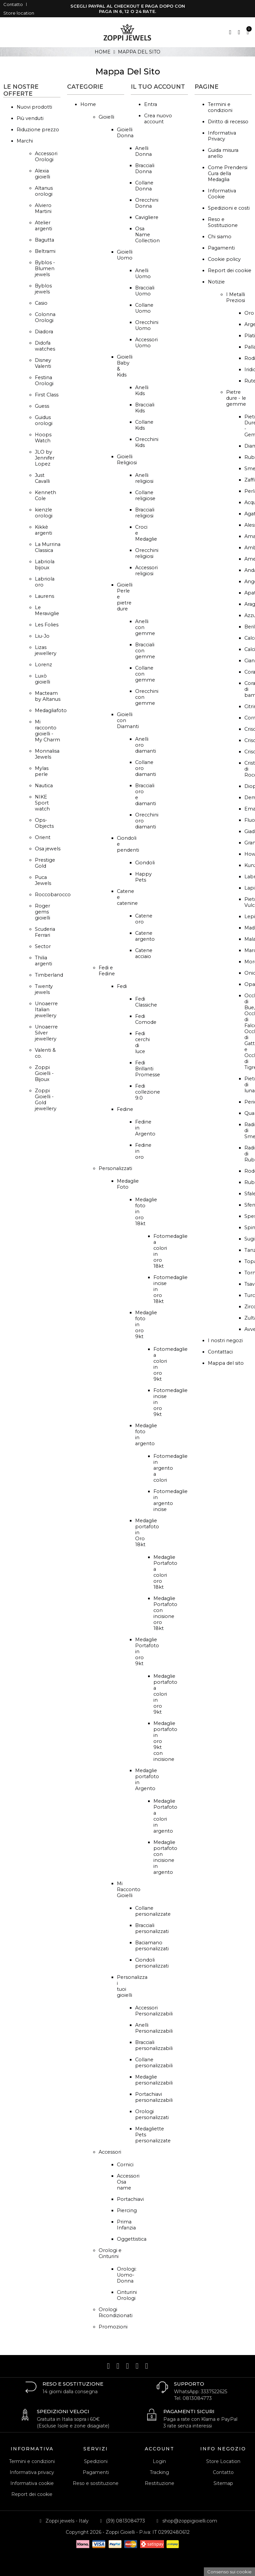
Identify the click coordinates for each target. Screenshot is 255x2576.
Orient (42, 837)
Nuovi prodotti (34, 107)
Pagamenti (221, 248)
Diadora (44, 332)
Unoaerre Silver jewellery (46, 1033)
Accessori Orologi (46, 156)
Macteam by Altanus (47, 696)
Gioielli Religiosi (127, 460)
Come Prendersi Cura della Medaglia (227, 173)
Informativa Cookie (222, 194)
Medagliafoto (51, 710)
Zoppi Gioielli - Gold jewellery (45, 1100)
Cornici (125, 2165)
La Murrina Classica (47, 547)
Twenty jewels (44, 989)
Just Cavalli (42, 478)
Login (159, 2461)
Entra (150, 104)
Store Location (223, 2461)
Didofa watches (45, 346)
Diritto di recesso (228, 122)
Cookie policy (224, 259)
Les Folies (46, 625)
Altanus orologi (44, 191)
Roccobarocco (53, 895)
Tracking (159, 2472)
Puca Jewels (43, 880)
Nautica (44, 786)
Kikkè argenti (43, 530)
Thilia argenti (43, 961)
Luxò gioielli (42, 679)
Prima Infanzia (126, 2225)
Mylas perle (41, 771)
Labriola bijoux (44, 565)
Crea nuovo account (158, 119)
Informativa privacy (32, 2472)
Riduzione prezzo (38, 130)
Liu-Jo (42, 636)
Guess (42, 406)
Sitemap (223, 2483)
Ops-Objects (44, 823)
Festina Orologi (44, 380)
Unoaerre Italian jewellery (46, 1010)
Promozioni (113, 2327)
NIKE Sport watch (42, 803)
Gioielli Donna (125, 133)
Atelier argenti (43, 226)
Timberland (49, 975)
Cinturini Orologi (127, 2295)
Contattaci (220, 1352)
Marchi (25, 141)
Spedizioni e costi (229, 208)
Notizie (216, 282)
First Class (46, 395)
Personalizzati (115, 1168)
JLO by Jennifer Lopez (44, 458)
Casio (41, 303)
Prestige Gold (45, 863)
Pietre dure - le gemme (236, 398)
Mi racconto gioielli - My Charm (47, 731)
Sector (43, 946)
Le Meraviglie (47, 610)
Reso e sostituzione (96, 2483)
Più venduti (30, 118)
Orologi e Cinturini (110, 2253)
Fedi (122, 986)
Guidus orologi (43, 420)
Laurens (44, 596)
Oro (249, 313)
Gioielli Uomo (124, 255)
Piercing (127, 2210)
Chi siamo (219, 237)
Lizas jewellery (45, 650)
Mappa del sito (226, 1363)
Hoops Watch (43, 438)
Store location (18, 13)
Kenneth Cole (45, 495)
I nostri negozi (225, 1340)
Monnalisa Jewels (47, 754)
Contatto (13, 4)
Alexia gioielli (42, 174)
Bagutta (44, 240)
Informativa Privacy (222, 136)
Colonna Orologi (45, 317)
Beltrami (45, 251)
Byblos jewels (43, 289)
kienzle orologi (43, 513)
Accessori (110, 2152)
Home (88, 104)
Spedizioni (96, 2461)
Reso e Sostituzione (223, 222)
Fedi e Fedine (107, 971)
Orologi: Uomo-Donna (126, 2275)
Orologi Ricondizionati (115, 2312)
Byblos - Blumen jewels (45, 268)
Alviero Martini (43, 208)
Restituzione (159, 2483)
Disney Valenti (43, 363)
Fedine (125, 1109)
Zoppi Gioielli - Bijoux (44, 1073)
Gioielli (106, 117)
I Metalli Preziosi (235, 297)
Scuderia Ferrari (45, 932)
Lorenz (43, 665)
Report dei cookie (229, 270)
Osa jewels (47, 849)
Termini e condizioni (220, 107)
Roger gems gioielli (42, 912)
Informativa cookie (32, 2483)
